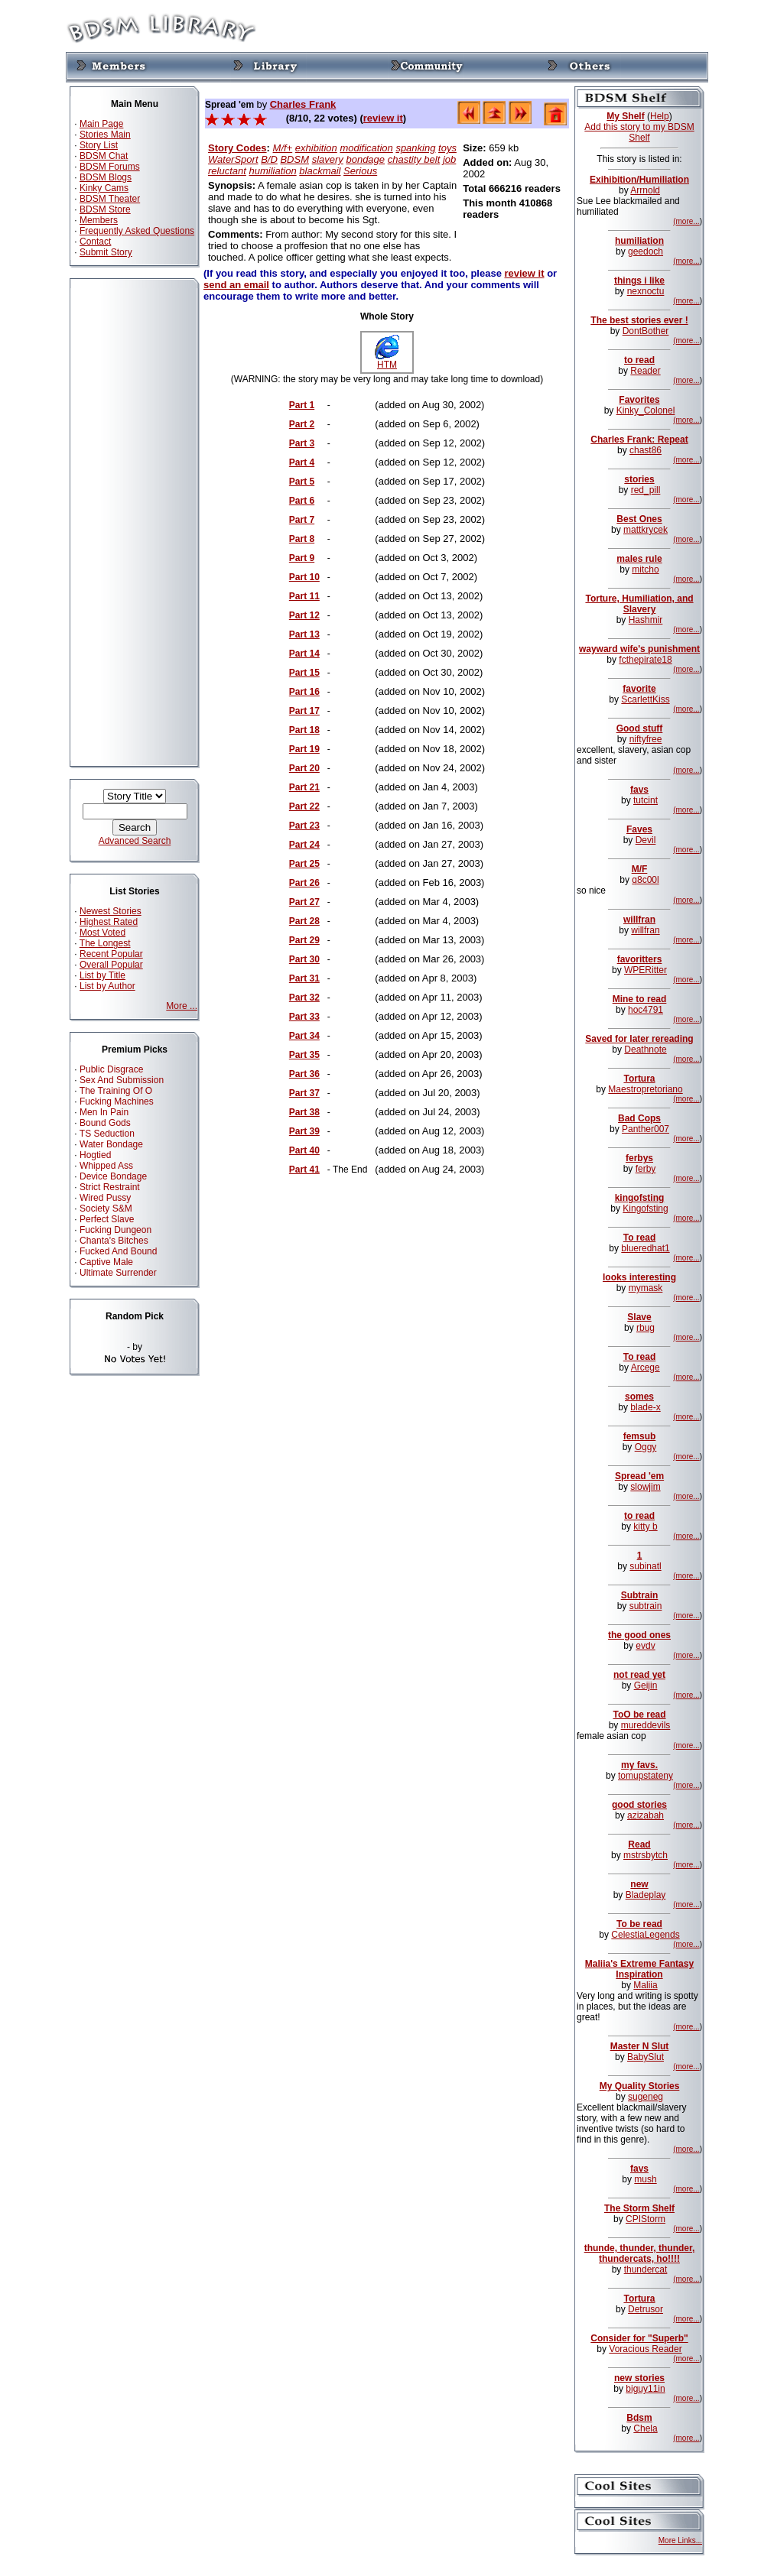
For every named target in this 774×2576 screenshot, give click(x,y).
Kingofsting (645, 1208)
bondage (365, 159)
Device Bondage (113, 1176)
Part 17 (304, 711)
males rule (639, 558)
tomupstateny (645, 1775)
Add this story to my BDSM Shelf (639, 132)
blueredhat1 (645, 1248)
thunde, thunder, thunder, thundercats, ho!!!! (639, 2253)
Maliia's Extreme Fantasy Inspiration (639, 1969)
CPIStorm (645, 2219)
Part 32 (304, 997)
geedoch (645, 251)
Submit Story (106, 252)
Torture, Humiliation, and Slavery (639, 604)
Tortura (639, 1078)
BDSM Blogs (106, 177)
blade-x (645, 1407)
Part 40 (304, 1150)
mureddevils (646, 1725)
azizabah (645, 1815)
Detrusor (645, 2309)
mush (645, 2179)
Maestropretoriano (645, 1089)
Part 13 (304, 634)
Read (639, 1844)
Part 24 (304, 844)
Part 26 (304, 883)
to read (639, 360)
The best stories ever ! (639, 320)
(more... (686, 221)
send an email (236, 284)
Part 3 (301, 443)
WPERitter (645, 970)
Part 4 (301, 462)
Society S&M (106, 1208)
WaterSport (233, 159)
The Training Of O (116, 1090)
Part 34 (304, 1035)
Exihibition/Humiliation (639, 179)
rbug (645, 1327)
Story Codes (237, 148)
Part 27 (304, 902)
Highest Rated (109, 922)
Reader (645, 370)
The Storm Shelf (639, 2208)
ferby (646, 1168)
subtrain (645, 1606)
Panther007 (645, 1129)
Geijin (646, 1685)
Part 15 (304, 672)
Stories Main (105, 134)
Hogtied (95, 1155)
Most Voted (102, 932)
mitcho (645, 569)
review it (383, 118)
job (449, 159)
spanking (415, 148)
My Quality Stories (640, 2086)
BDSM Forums (110, 166)
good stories (639, 1804)
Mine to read (640, 999)
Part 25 (304, 863)
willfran (639, 919)
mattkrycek (645, 529)
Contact (95, 241)
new (639, 1884)
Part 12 (304, 615)
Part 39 (304, 1131)
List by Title (102, 975)
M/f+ (283, 148)
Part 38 (304, 1112)
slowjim (645, 1486)
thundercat (646, 2269)
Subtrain (640, 1595)
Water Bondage (111, 1144)
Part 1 (301, 405)
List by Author (107, 986)
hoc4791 (645, 1009)
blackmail (319, 171)
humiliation (273, 171)
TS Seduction (107, 1133)
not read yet (639, 1674)
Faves (639, 829)
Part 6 (301, 500)
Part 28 (304, 921)
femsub (639, 1436)
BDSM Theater (110, 198)
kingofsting (640, 1197)
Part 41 (304, 1169)
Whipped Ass (106, 1165)
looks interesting (639, 1277)
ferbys (639, 1158)
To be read (639, 1924)
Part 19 (304, 749)
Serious (360, 171)
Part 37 (304, 1093)
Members (99, 220)
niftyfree (645, 739)
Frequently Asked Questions (137, 230)
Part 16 (304, 691)
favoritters (639, 959)
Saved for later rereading (639, 1038)
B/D (269, 159)
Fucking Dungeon (115, 1230)
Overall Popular (111, 964)
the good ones (639, 1635)
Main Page (101, 123)
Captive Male (106, 1262)
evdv (645, 1645)
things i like (639, 280)
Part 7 (301, 519)
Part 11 (304, 596)
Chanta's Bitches (114, 1240)
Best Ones (639, 519)
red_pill (646, 490)
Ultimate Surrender (118, 1272)
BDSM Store (105, 209)
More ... (181, 1006)
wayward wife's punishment (639, 649)
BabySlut (645, 2057)
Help (659, 116)
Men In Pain (104, 1112)
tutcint (645, 800)
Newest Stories (110, 911)
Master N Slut (639, 2046)
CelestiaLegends (645, 1934)
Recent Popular (111, 954)
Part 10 (304, 577)
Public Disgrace (111, 1069)
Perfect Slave (107, 1219)
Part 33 (304, 1016)
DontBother (646, 331)
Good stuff (639, 728)
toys (447, 148)
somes (639, 1396)
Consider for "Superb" (639, 2338)
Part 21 (304, 787)
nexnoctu (646, 291)
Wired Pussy (105, 1197)
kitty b (645, 1526)
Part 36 (304, 1074)
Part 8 (301, 539)
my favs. (639, 1765)
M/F (640, 869)
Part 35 (304, 1055)
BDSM (294, 159)
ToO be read (639, 1714)
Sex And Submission (122, 1080)
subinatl (645, 1566)
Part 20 (304, 768)
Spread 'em (639, 1476)
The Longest (105, 943)
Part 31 (304, 978)
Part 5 (301, 481)
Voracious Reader (645, 2349)
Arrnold (645, 190)
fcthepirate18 (645, 659)
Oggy (646, 1447)
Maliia (645, 1985)
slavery (327, 159)
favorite (639, 688)
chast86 (645, 450)
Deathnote (645, 1049)
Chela (645, 2428)
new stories (639, 2378)
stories (639, 479)
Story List (99, 145)
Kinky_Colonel (645, 410)
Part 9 (301, 558)
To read (639, 1237)
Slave (639, 1317)
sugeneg (645, 2096)
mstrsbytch (645, 1855)
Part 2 (301, 424)
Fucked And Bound (118, 1251)
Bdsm (639, 2417)
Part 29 (304, 940)
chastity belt (414, 159)
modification (366, 148)
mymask (646, 1288)
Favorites (639, 399)
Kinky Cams (104, 188)
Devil (646, 840)
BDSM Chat (104, 156)
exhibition (316, 148)
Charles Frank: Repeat (639, 439)
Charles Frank (303, 104)
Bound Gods (105, 1123)
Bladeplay (646, 1895)
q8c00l (645, 879)
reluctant (227, 171)
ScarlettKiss (645, 699)
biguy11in (645, 2388)
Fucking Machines (117, 1101)
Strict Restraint (110, 1187)
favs (639, 789)
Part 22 (304, 806)
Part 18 (304, 730)
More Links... (680, 2540)
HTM (387, 360)
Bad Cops (639, 1118)
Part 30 (304, 959)
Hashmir (646, 620)
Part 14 (304, 653)
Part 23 (304, 825)
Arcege (645, 1367)
